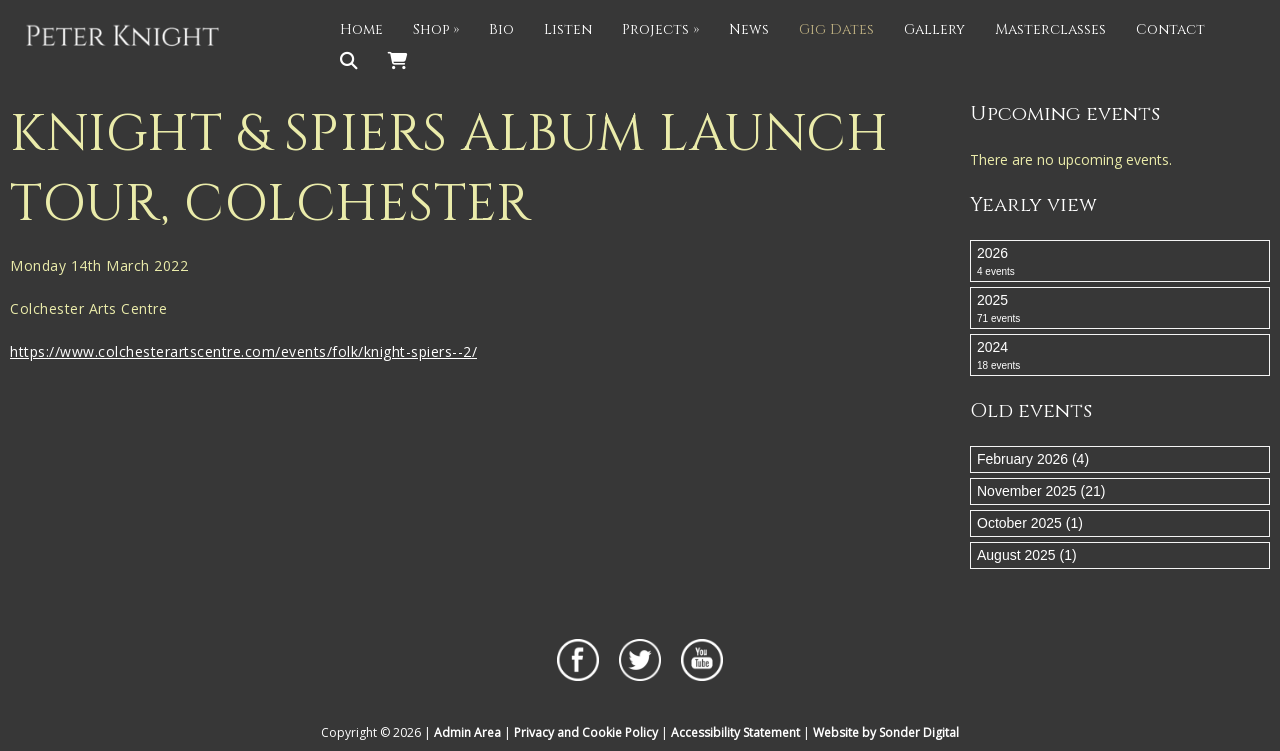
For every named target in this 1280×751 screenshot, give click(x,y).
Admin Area (467, 732)
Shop (436, 29)
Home (361, 29)
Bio (501, 29)
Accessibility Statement (735, 732)
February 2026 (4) (1033, 459)
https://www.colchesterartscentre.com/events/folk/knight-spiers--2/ (243, 351)
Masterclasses (1050, 29)
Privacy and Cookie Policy (586, 732)
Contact (1170, 29)
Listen (568, 29)
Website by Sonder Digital (886, 732)
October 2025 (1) (1030, 523)
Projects (660, 29)
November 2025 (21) (1041, 491)
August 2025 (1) (1027, 555)
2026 (1120, 262)
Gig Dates (836, 29)
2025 (1120, 309)
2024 (1120, 356)
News (749, 29)
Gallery (934, 29)
